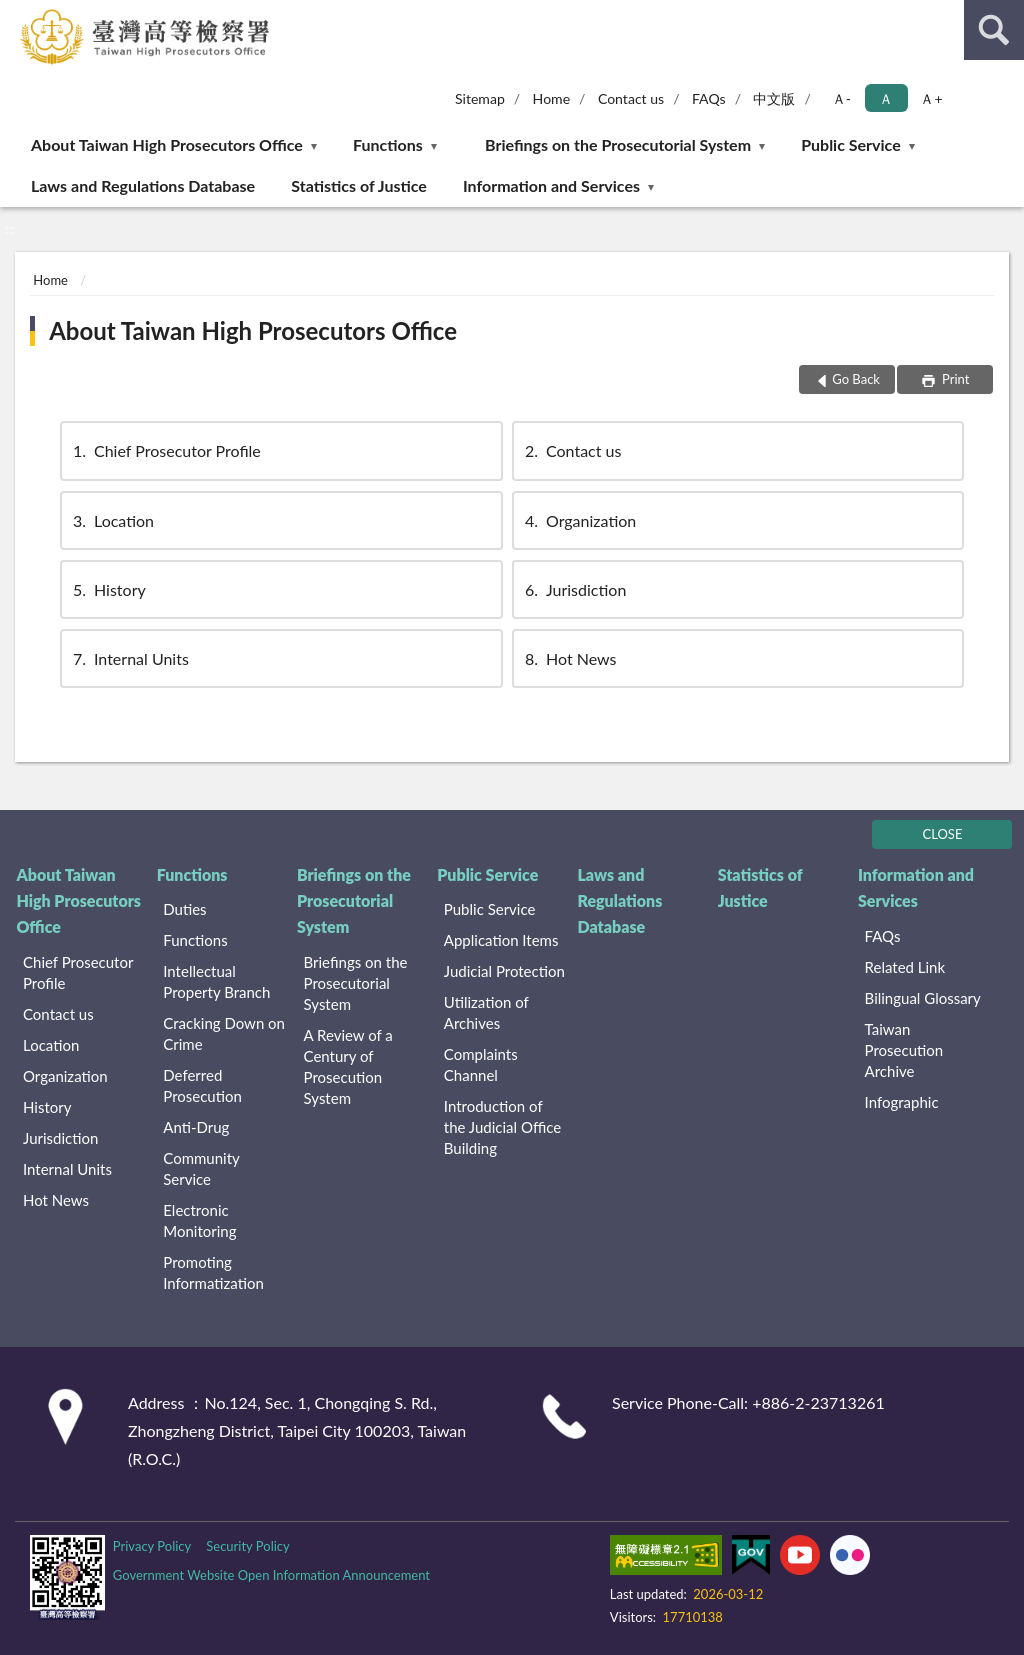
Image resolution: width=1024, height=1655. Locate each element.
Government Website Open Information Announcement (271, 1575)
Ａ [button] (886, 98)
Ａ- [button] (841, 98)
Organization (579, 520)
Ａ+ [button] (931, 98)
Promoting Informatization (213, 1272)
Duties (184, 909)
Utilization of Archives (486, 1012)
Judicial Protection (504, 971)
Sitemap (480, 98)
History (108, 589)
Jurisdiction (574, 589)
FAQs (709, 98)
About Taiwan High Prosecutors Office (167, 144)
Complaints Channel (481, 1064)
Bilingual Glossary (923, 998)
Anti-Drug (196, 1127)
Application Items (501, 940)
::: (16, 15)
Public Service (851, 144)
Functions (388, 144)
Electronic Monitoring (199, 1220)
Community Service (201, 1168)
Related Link (905, 967)
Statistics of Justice (359, 185)
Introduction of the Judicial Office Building (502, 1127)
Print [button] (954, 379)
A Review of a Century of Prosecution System (348, 1066)
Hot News (569, 658)
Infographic (902, 1102)
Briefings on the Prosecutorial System (618, 144)
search (994, 30)
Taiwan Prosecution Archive (904, 1050)
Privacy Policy (152, 1546)
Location (112, 520)
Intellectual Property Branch (216, 981)
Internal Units (129, 658)
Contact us (631, 98)
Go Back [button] (856, 379)
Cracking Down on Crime (224, 1033)
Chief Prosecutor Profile (165, 450)
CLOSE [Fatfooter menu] (943, 834)
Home (551, 98)
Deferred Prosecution (202, 1085)
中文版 (774, 98)
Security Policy (248, 1546)
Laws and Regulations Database (143, 185)
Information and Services (551, 185)
